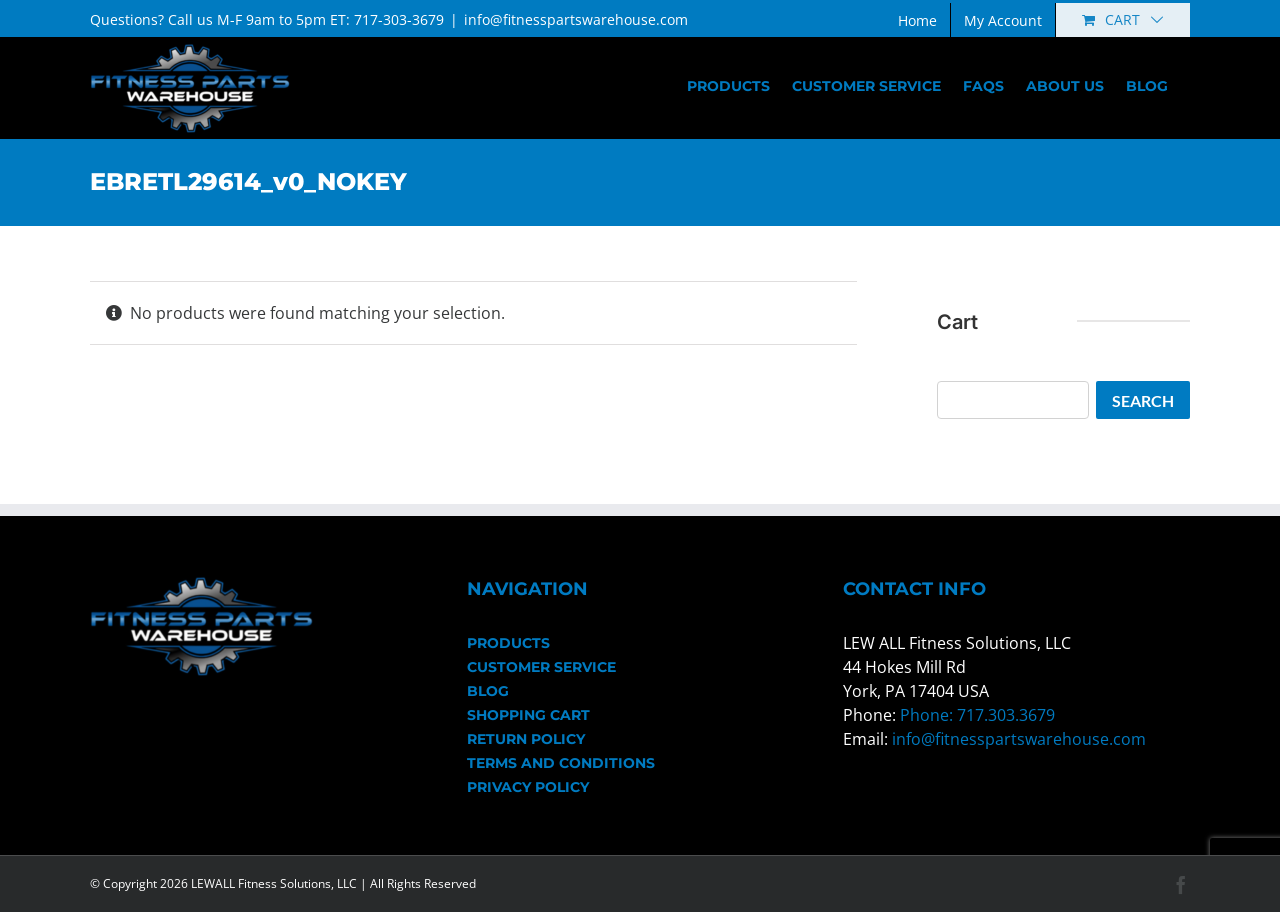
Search (1143, 400)
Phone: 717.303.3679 (977, 715)
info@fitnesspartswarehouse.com (576, 19)
